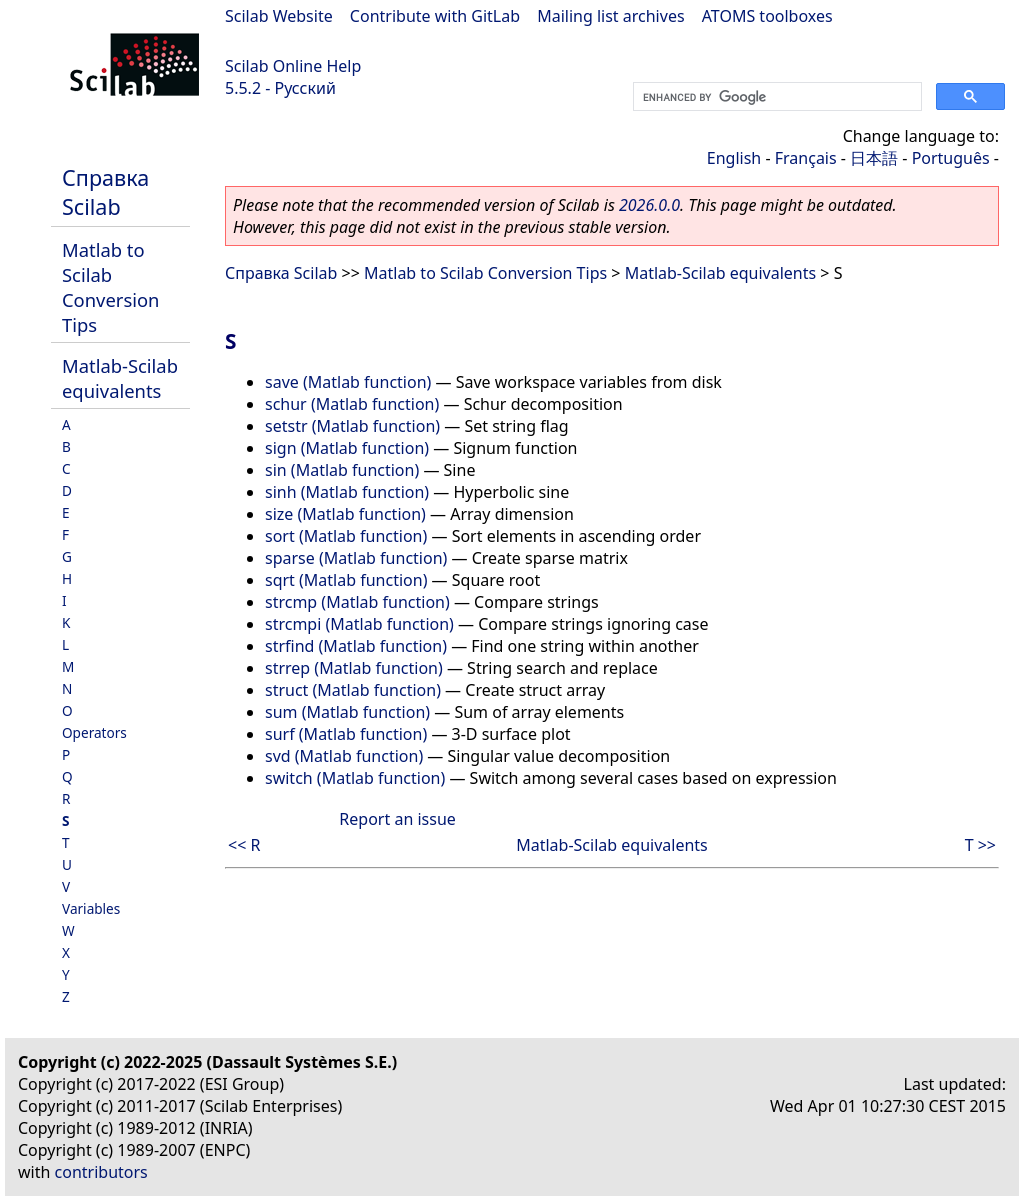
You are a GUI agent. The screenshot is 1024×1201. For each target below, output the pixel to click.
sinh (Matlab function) (347, 492)
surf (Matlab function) (346, 734)
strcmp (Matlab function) (357, 602)
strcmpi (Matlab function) (359, 624)
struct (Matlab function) (353, 690)
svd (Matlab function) (344, 756)
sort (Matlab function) (346, 536)
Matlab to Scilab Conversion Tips (110, 287)
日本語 (874, 158)
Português (951, 158)
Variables (91, 908)
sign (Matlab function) (347, 448)
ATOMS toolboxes (767, 16)
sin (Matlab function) (342, 470)
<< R (244, 845)
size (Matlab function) (345, 514)
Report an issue (397, 819)
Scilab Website (279, 16)
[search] (775, 97)
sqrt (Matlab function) (346, 580)
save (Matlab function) (348, 382)
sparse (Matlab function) (356, 558)
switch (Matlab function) (355, 778)
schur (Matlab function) (352, 404)
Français (806, 158)
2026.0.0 (649, 205)
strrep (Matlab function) (354, 668)
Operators (94, 732)
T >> (980, 845)
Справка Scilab (105, 192)
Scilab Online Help (293, 66)
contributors (101, 1172)
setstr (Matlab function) (352, 426)
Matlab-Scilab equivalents (120, 378)
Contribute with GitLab (435, 16)
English (734, 158)
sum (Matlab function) (347, 712)
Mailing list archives (610, 16)
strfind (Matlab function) (356, 646)
